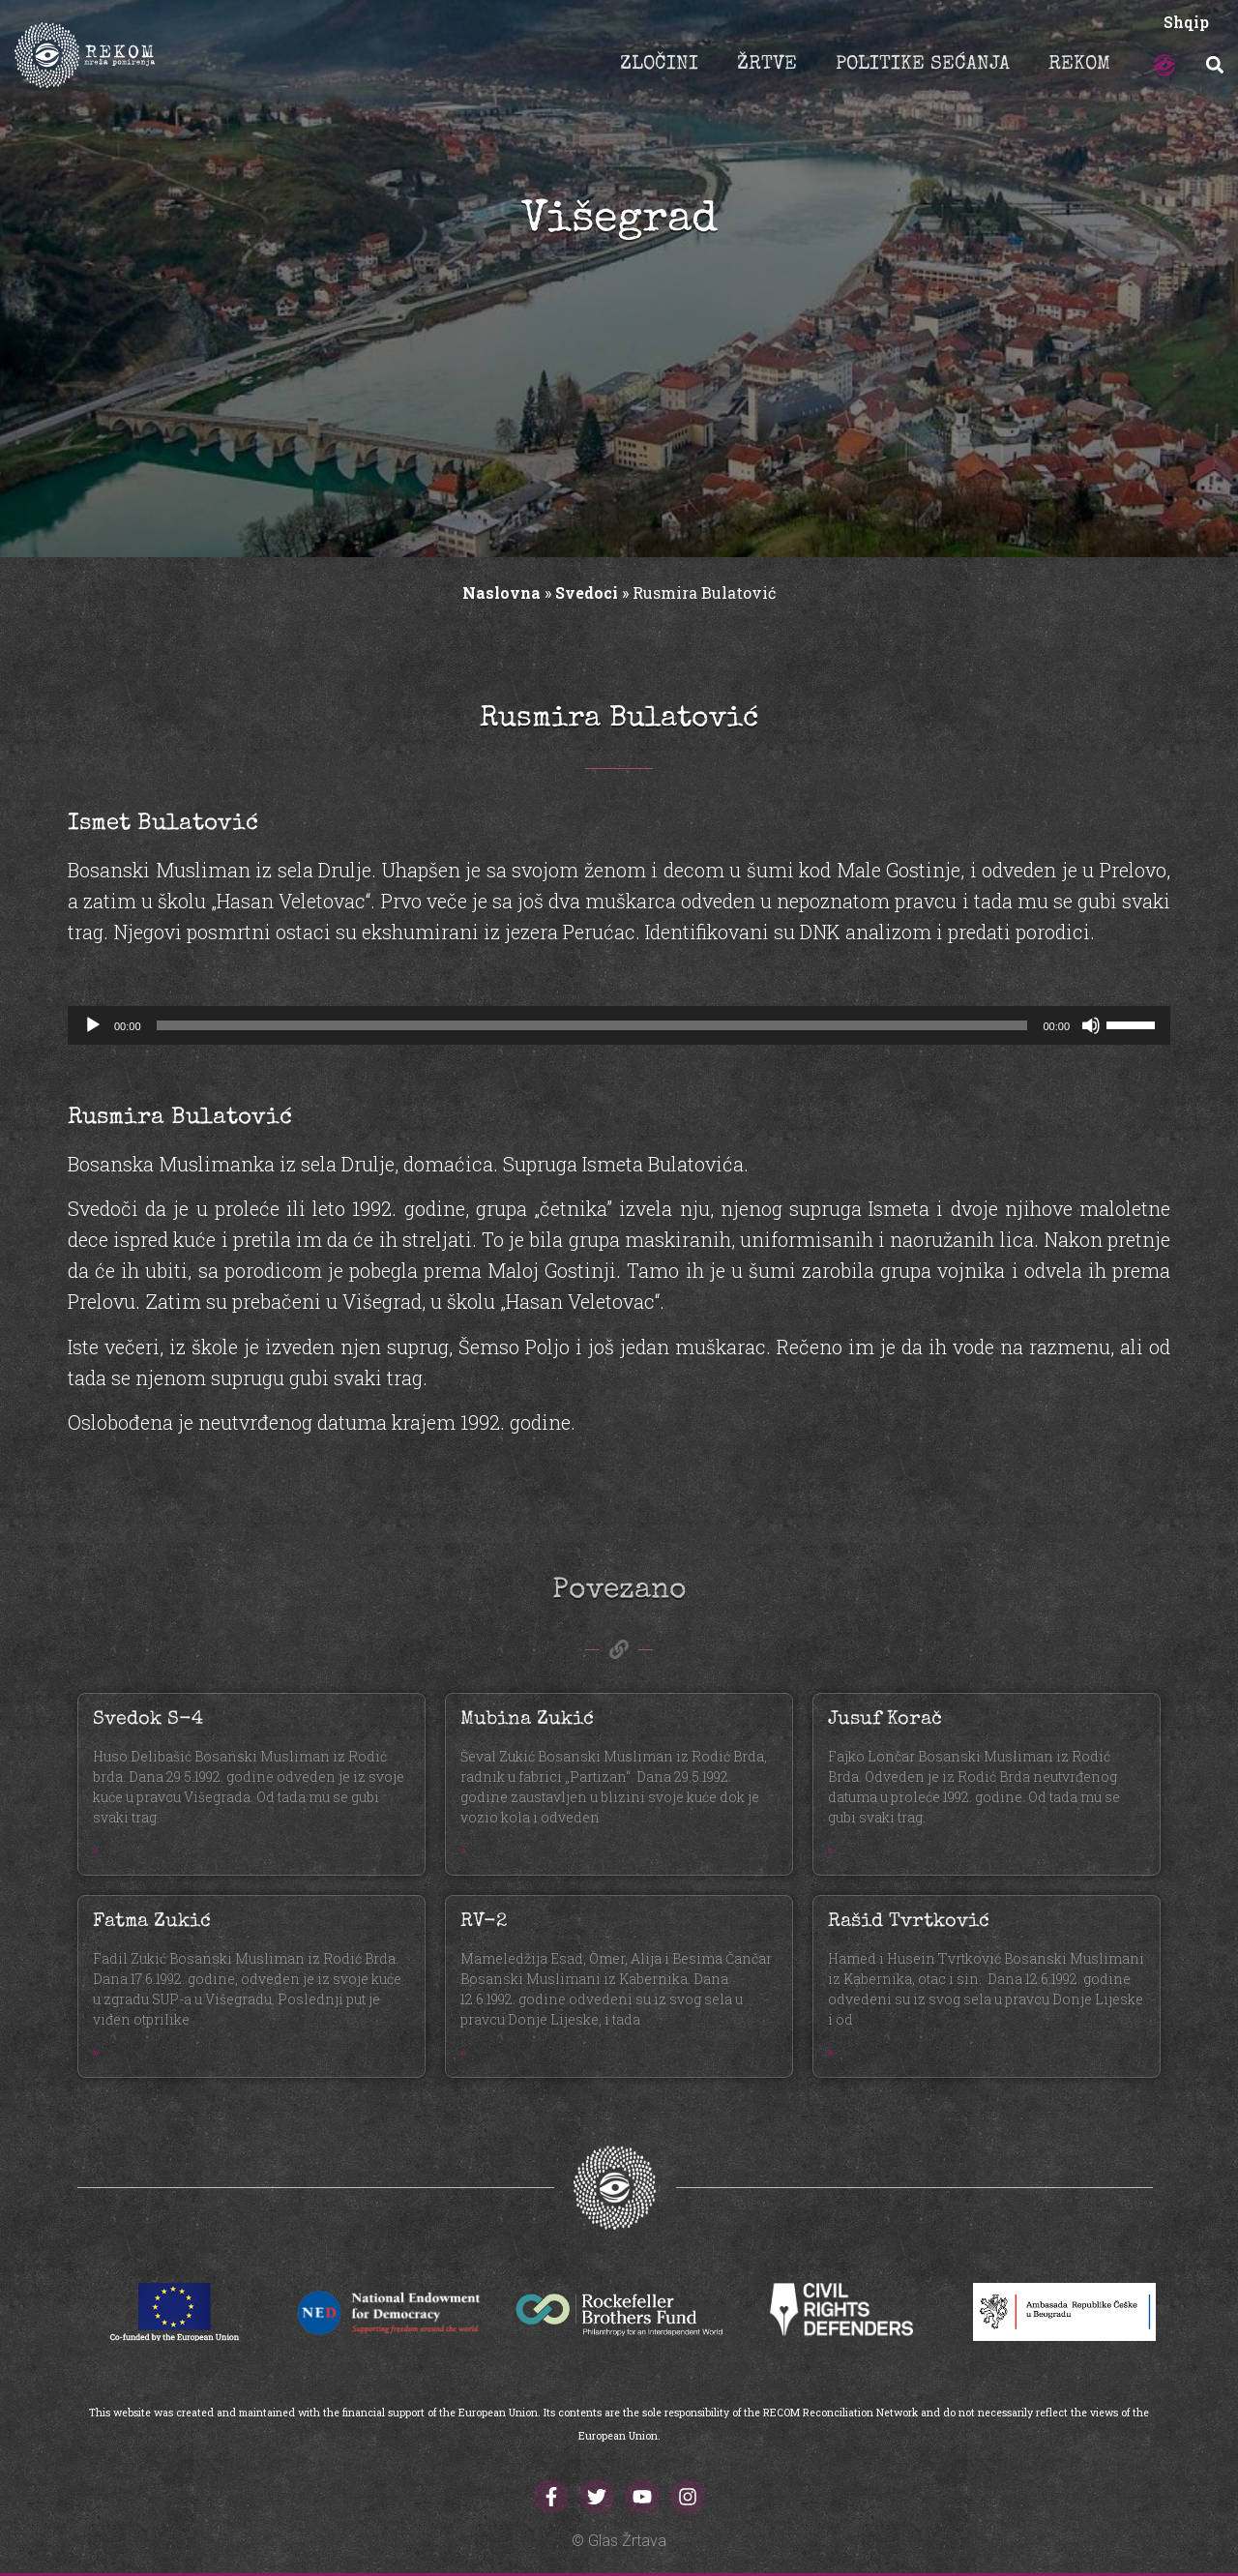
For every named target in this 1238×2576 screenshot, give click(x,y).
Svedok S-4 (148, 1720)
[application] (619, 1025)
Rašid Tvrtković (908, 1922)
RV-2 (483, 1922)
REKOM (1079, 64)
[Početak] (93, 1025)
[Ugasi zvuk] (1091, 1025)
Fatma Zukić (152, 1922)
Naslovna (501, 592)
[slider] (592, 1025)
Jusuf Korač (885, 1720)
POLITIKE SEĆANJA (923, 64)
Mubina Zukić (527, 1720)
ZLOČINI (659, 64)
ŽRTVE (767, 64)
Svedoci (586, 592)
